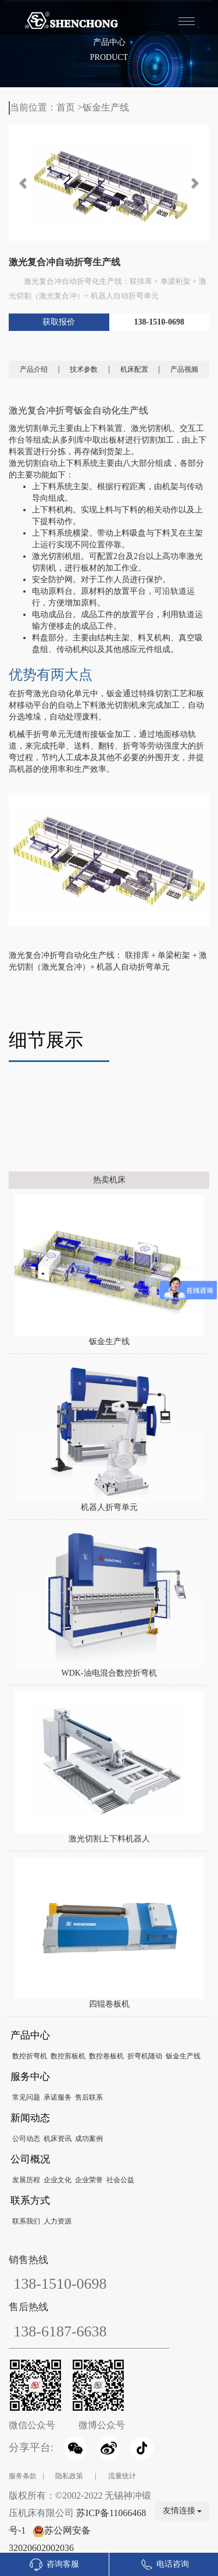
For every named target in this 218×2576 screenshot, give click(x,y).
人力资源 (58, 2221)
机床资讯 (58, 2139)
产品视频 (184, 369)
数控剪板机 (68, 2056)
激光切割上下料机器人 (109, 1838)
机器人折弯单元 (109, 1507)
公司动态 (26, 2139)
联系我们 (26, 2221)
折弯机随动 (144, 2056)
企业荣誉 (89, 2180)
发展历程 (26, 2180)
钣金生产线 (106, 107)
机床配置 (134, 369)
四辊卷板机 (109, 2004)
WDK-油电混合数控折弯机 (108, 1673)
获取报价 (58, 322)
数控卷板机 (106, 2056)
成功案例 (89, 2139)
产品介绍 (34, 369)
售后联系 (89, 2097)
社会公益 (120, 2180)
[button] (24, 182)
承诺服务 (58, 2097)
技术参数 (84, 369)
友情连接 (182, 2510)
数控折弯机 (29, 2056)
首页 (65, 107)
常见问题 (26, 2097)
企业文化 (58, 2180)
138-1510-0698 (159, 322)
